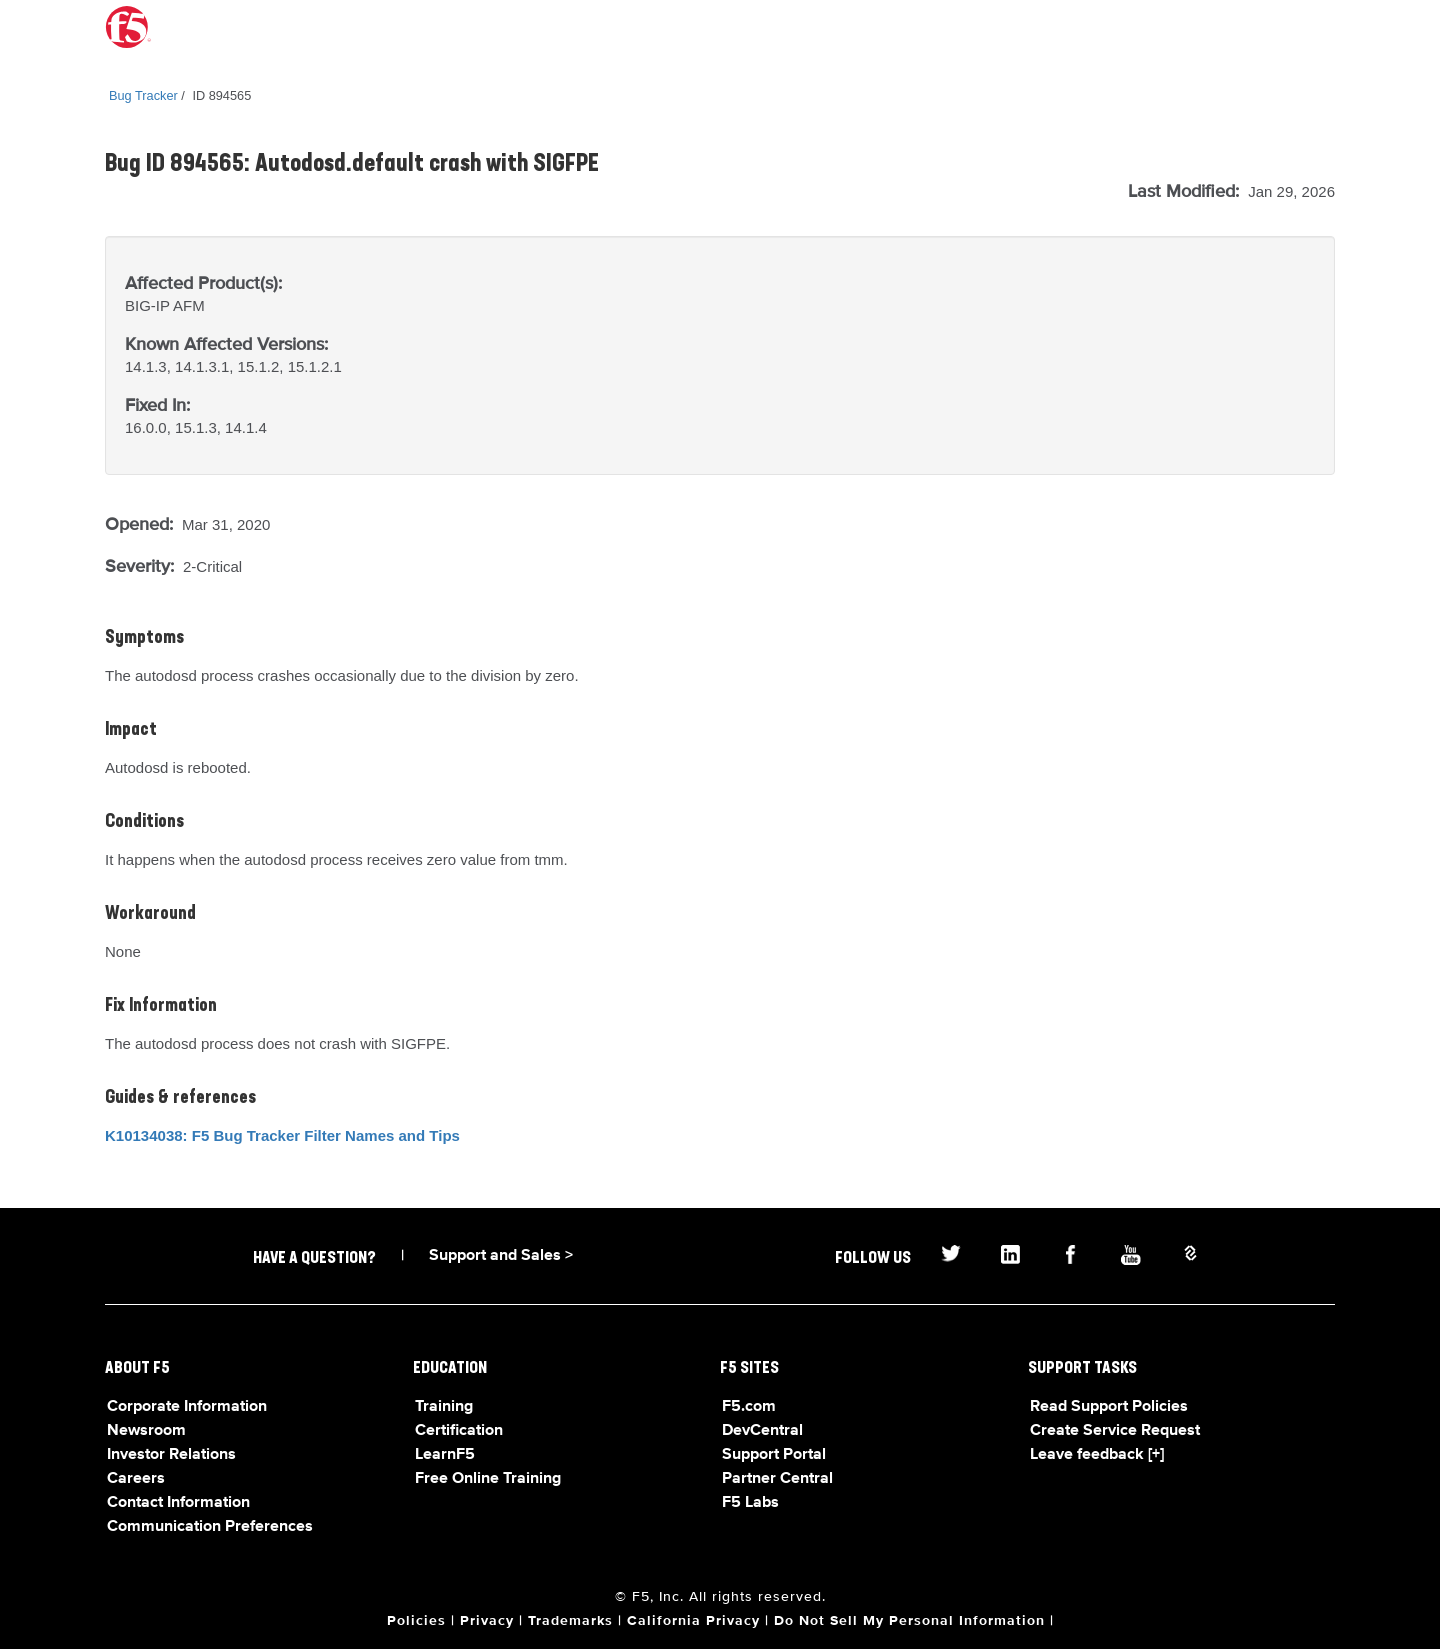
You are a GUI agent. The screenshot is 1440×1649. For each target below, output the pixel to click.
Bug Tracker (143, 95)
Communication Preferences (210, 1527)
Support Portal (774, 1455)
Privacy (487, 1621)
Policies (416, 1621)
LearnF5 (445, 1455)
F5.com (749, 1407)
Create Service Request (1115, 1431)
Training (444, 1407)
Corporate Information (187, 1407)
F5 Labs (750, 1503)
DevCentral (762, 1431)
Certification (459, 1431)
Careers (136, 1479)
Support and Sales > (501, 1256)
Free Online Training (488, 1479)
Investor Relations (171, 1455)
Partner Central (777, 1479)
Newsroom (146, 1431)
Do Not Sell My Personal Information (909, 1621)
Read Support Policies (1109, 1407)
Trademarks (570, 1621)
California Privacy (693, 1621)
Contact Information (178, 1503)
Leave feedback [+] (1097, 1455)
